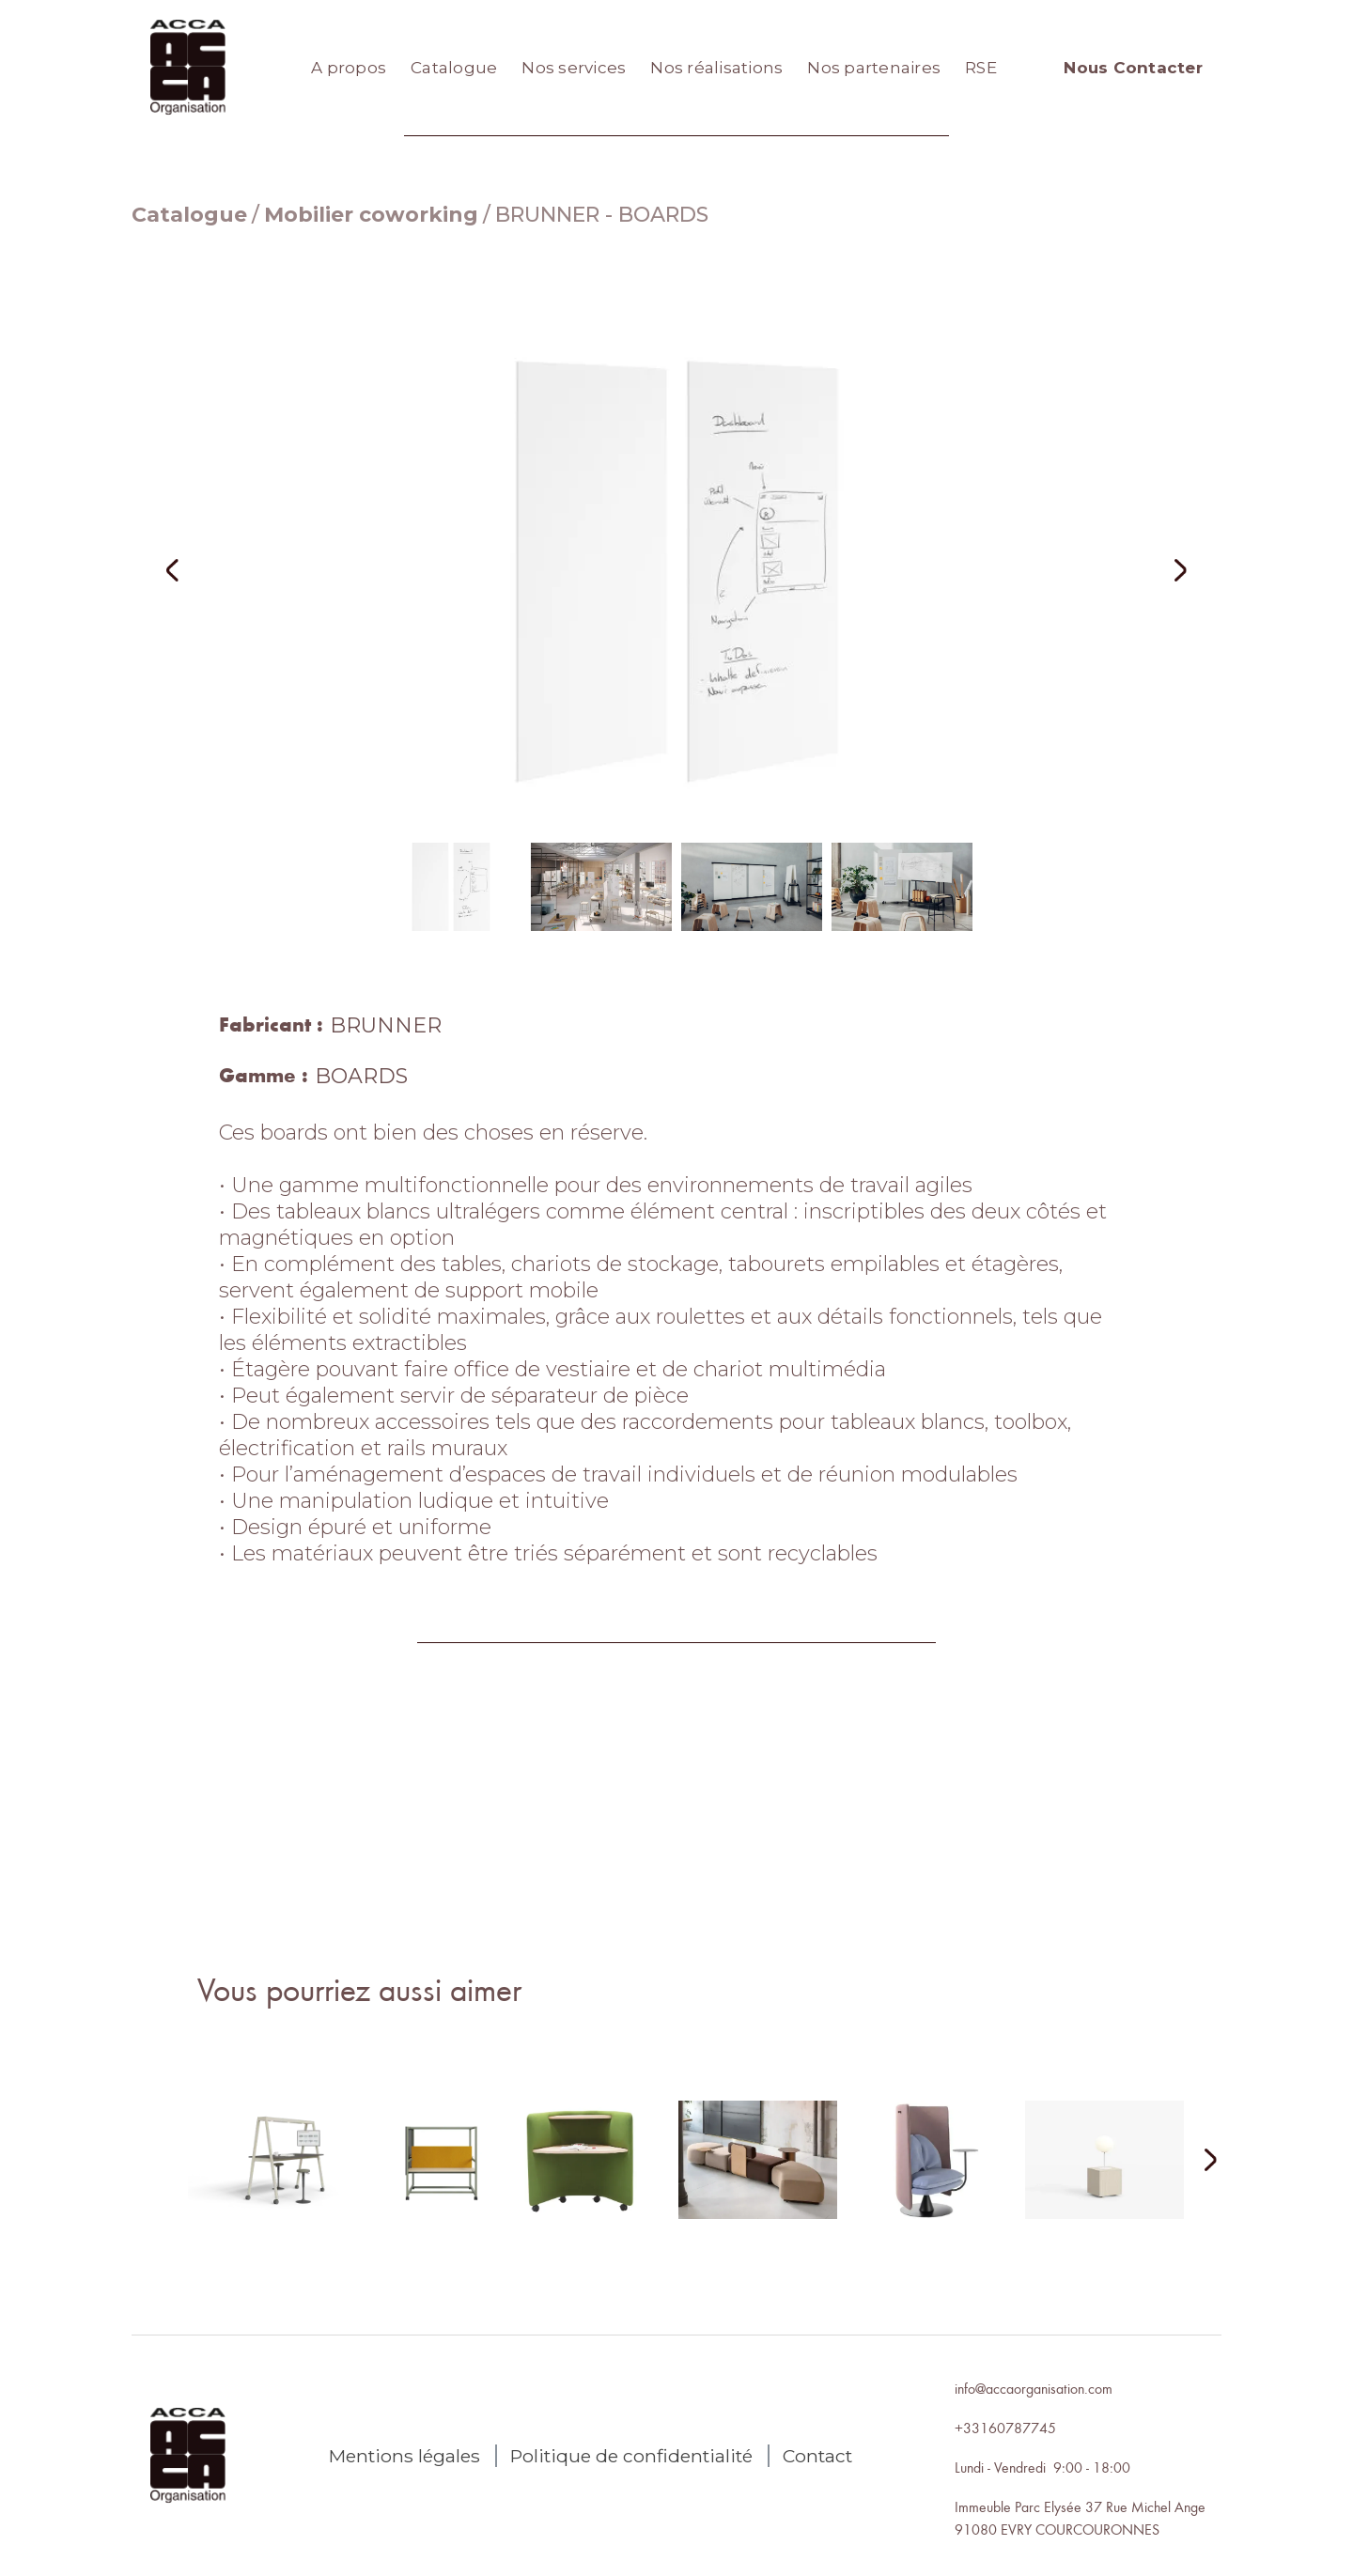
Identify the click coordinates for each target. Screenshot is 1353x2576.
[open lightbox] (676, 569)
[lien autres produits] (283, 2175)
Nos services (573, 67)
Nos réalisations (716, 67)
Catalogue (454, 67)
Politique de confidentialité (631, 2455)
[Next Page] (1198, 2161)
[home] (188, 68)
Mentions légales (404, 2455)
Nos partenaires (874, 67)
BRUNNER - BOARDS (601, 214)
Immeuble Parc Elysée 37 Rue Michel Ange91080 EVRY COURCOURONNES (1080, 2517)
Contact (817, 2455)
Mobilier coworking (371, 214)
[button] (197, 569)
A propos (348, 67)
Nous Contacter (1133, 67)
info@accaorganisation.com (1033, 2388)
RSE (981, 67)
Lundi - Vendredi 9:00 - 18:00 (1042, 2467)
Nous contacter (676, 1887)
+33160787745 (1005, 2427)
